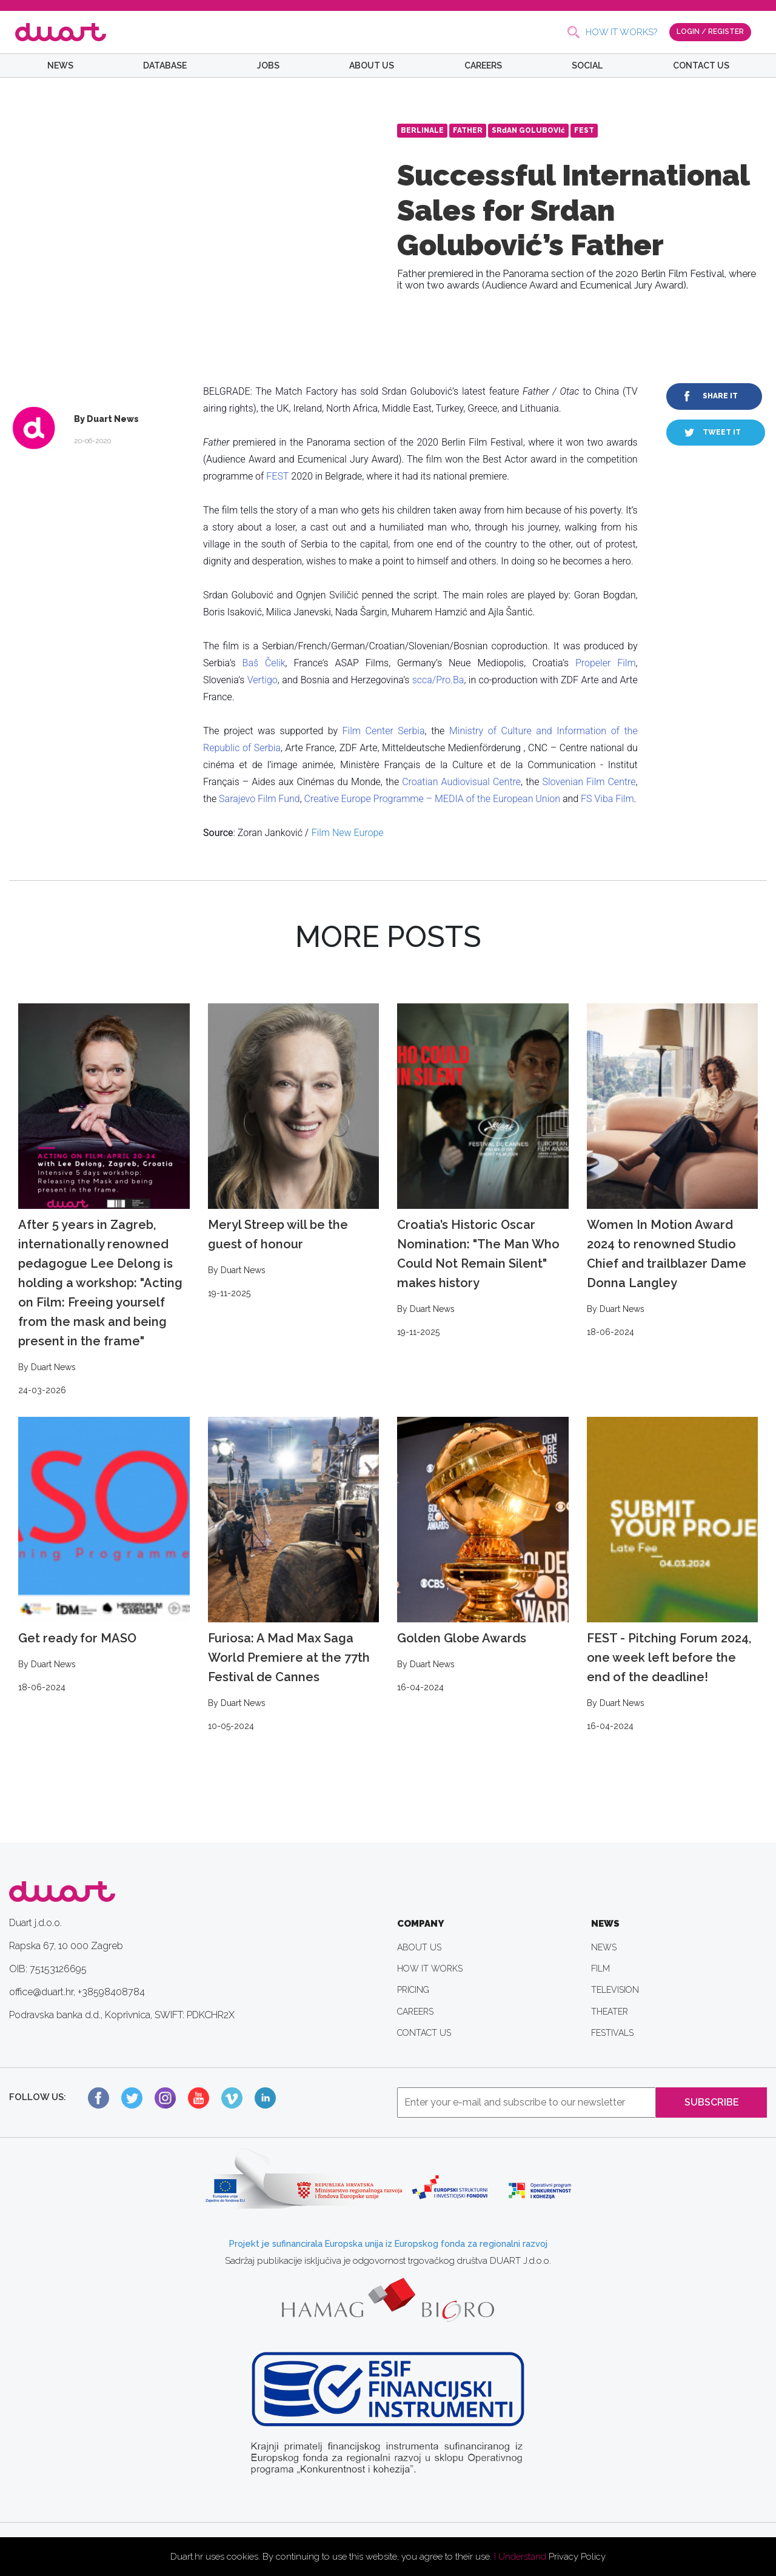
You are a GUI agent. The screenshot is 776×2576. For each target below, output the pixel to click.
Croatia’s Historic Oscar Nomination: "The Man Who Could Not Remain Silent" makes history (483, 1171)
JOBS (268, 65)
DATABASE (165, 65)
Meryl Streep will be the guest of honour (294, 1151)
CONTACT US (701, 65)
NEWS (60, 65)
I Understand (520, 2556)
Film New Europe (348, 832)
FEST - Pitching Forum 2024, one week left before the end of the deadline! (672, 1575)
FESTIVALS (612, 2033)
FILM (600, 1968)
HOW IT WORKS (430, 1968)
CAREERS (483, 65)
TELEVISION (615, 1990)
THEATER (609, 2011)
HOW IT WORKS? (621, 32)
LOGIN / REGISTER (710, 31)
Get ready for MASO (104, 1555)
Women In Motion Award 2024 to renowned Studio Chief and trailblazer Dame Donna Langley (672, 1171)
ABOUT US (371, 65)
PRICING (413, 1990)
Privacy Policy (577, 2556)
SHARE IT (720, 396)
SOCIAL (587, 65)
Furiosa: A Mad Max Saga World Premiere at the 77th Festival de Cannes (294, 1575)
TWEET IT (722, 432)
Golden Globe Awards (483, 1555)
